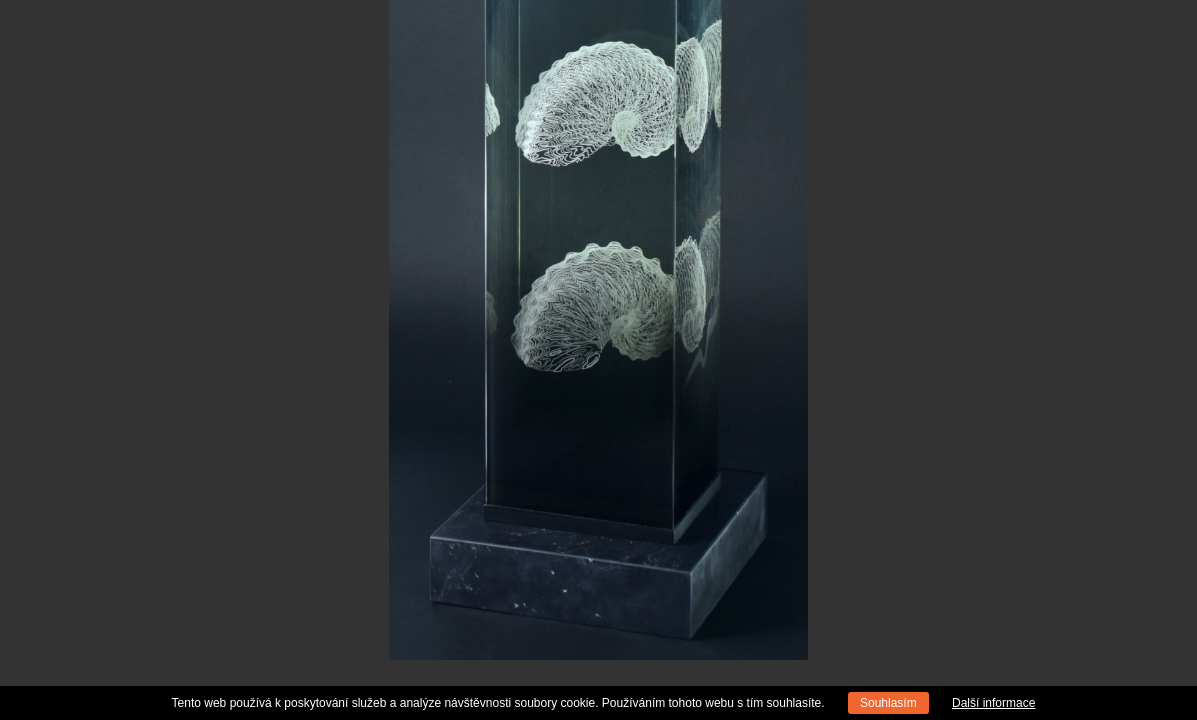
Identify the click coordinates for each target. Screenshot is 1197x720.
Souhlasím (888, 703)
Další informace (993, 703)
